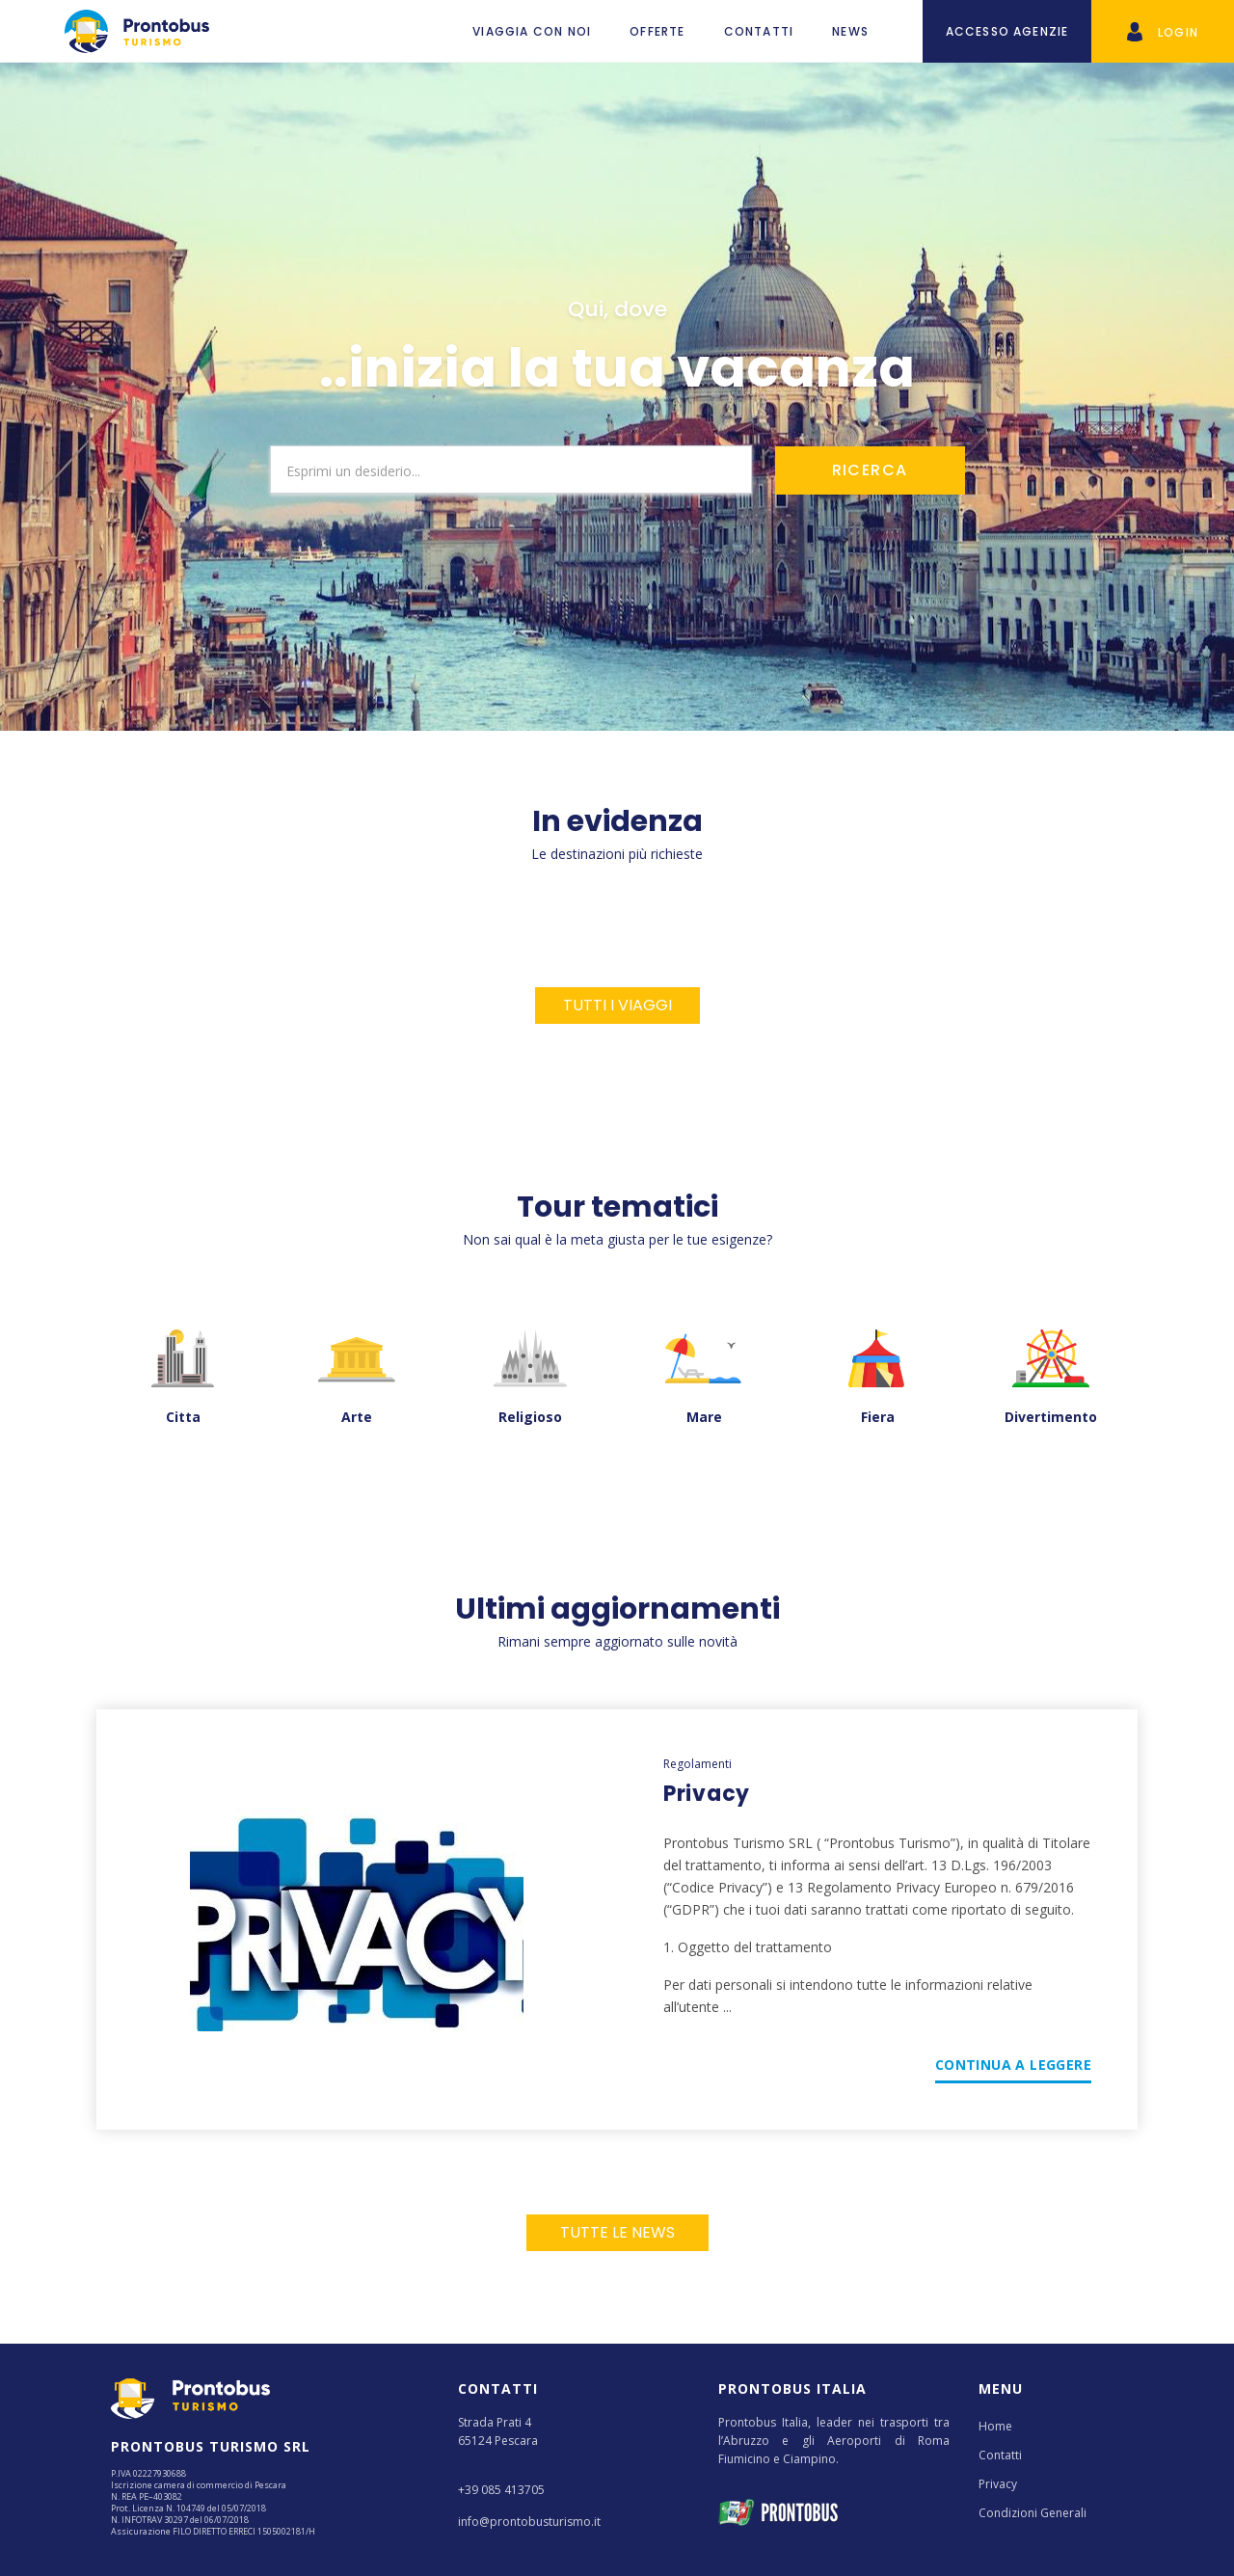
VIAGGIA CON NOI (531, 31)
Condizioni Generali (1032, 2513)
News (850, 31)
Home (995, 2426)
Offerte (657, 31)
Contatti (759, 31)
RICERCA (870, 470)
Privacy (998, 2484)
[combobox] (511, 469)
